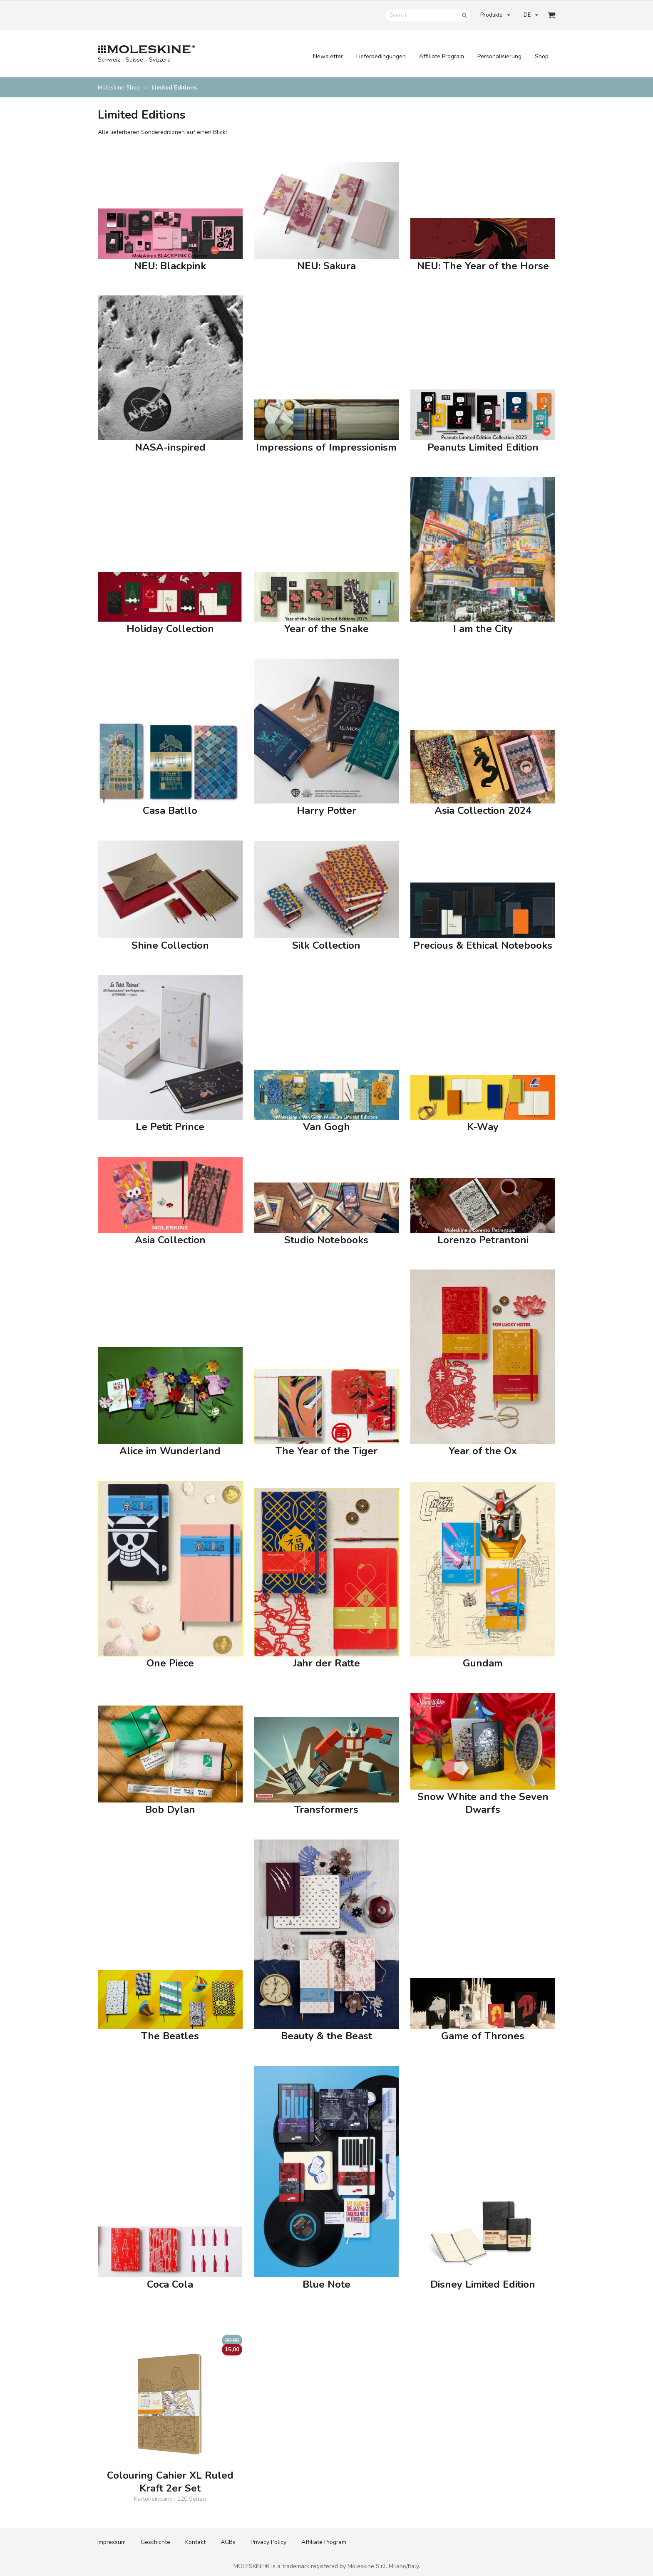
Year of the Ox (483, 1451)
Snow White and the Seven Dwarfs (483, 1803)
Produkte (494, 15)
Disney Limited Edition (482, 2284)
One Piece (170, 1663)
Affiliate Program (441, 56)
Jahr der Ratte (326, 1663)
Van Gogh (326, 1127)
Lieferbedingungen (381, 56)
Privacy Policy (268, 2542)
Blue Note (326, 2284)
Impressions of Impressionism (326, 447)
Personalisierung (499, 56)
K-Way (483, 1127)
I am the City (483, 628)
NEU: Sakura (326, 266)
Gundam (483, 1663)
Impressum (111, 2542)
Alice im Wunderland (170, 1451)
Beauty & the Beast (326, 2036)
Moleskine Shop (119, 88)
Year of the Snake (326, 628)
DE (531, 15)
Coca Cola (170, 2284)
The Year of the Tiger (326, 1451)
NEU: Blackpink (170, 266)
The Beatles (170, 2036)
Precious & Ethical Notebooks (482, 945)
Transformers (326, 1809)
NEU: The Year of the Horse (483, 266)
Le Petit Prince (170, 1127)
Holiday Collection (170, 628)
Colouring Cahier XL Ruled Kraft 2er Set (170, 2482)
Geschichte (155, 2542)
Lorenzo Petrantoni (483, 1240)
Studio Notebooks (326, 1240)
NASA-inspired (170, 447)
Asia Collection (170, 1240)
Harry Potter (326, 810)
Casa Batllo (170, 810)
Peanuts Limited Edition (483, 447)
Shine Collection (170, 945)
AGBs (228, 2542)
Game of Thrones (482, 2036)
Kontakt (195, 2542)
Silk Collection (326, 945)
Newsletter (328, 56)
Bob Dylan (170, 1809)
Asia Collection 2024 (483, 810)
